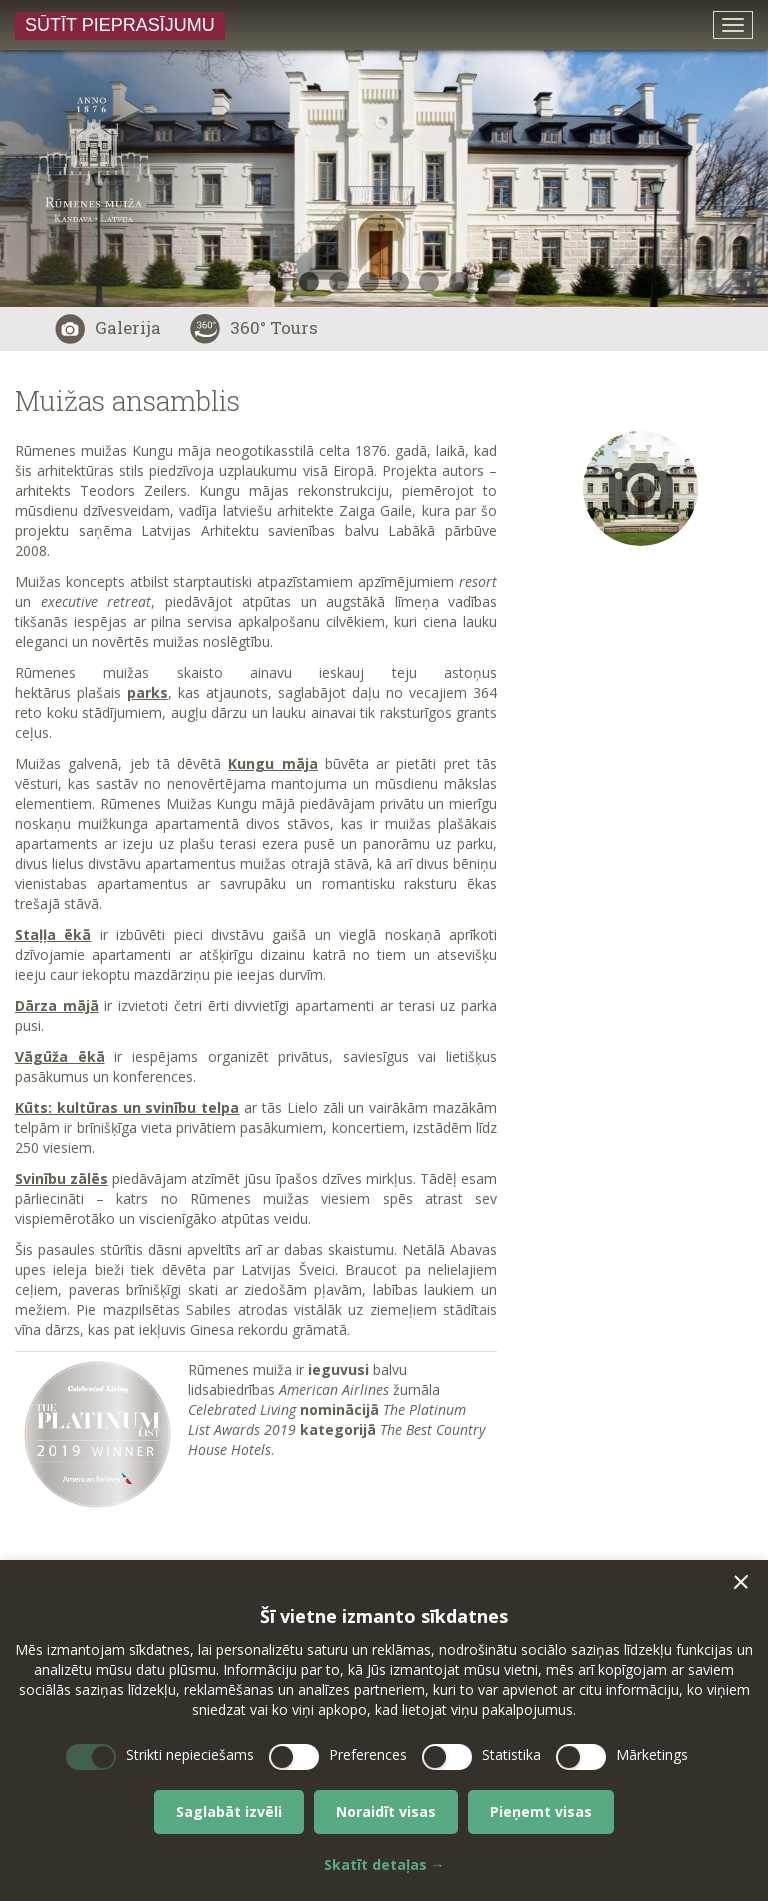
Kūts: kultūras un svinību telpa (127, 1107)
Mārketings (652, 1754)
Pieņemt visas (541, 1811)
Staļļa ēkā (53, 934)
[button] (741, 1582)
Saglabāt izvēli (229, 1811)
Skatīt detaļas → (384, 1864)
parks (147, 692)
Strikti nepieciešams (190, 1754)
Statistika (511, 1754)
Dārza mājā (57, 1005)
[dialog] (384, 1730)
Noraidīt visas (386, 1811)
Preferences (368, 1754)
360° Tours (254, 327)
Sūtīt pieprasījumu (120, 25)
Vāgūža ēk (55, 1056)
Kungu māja (272, 763)
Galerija (108, 327)
